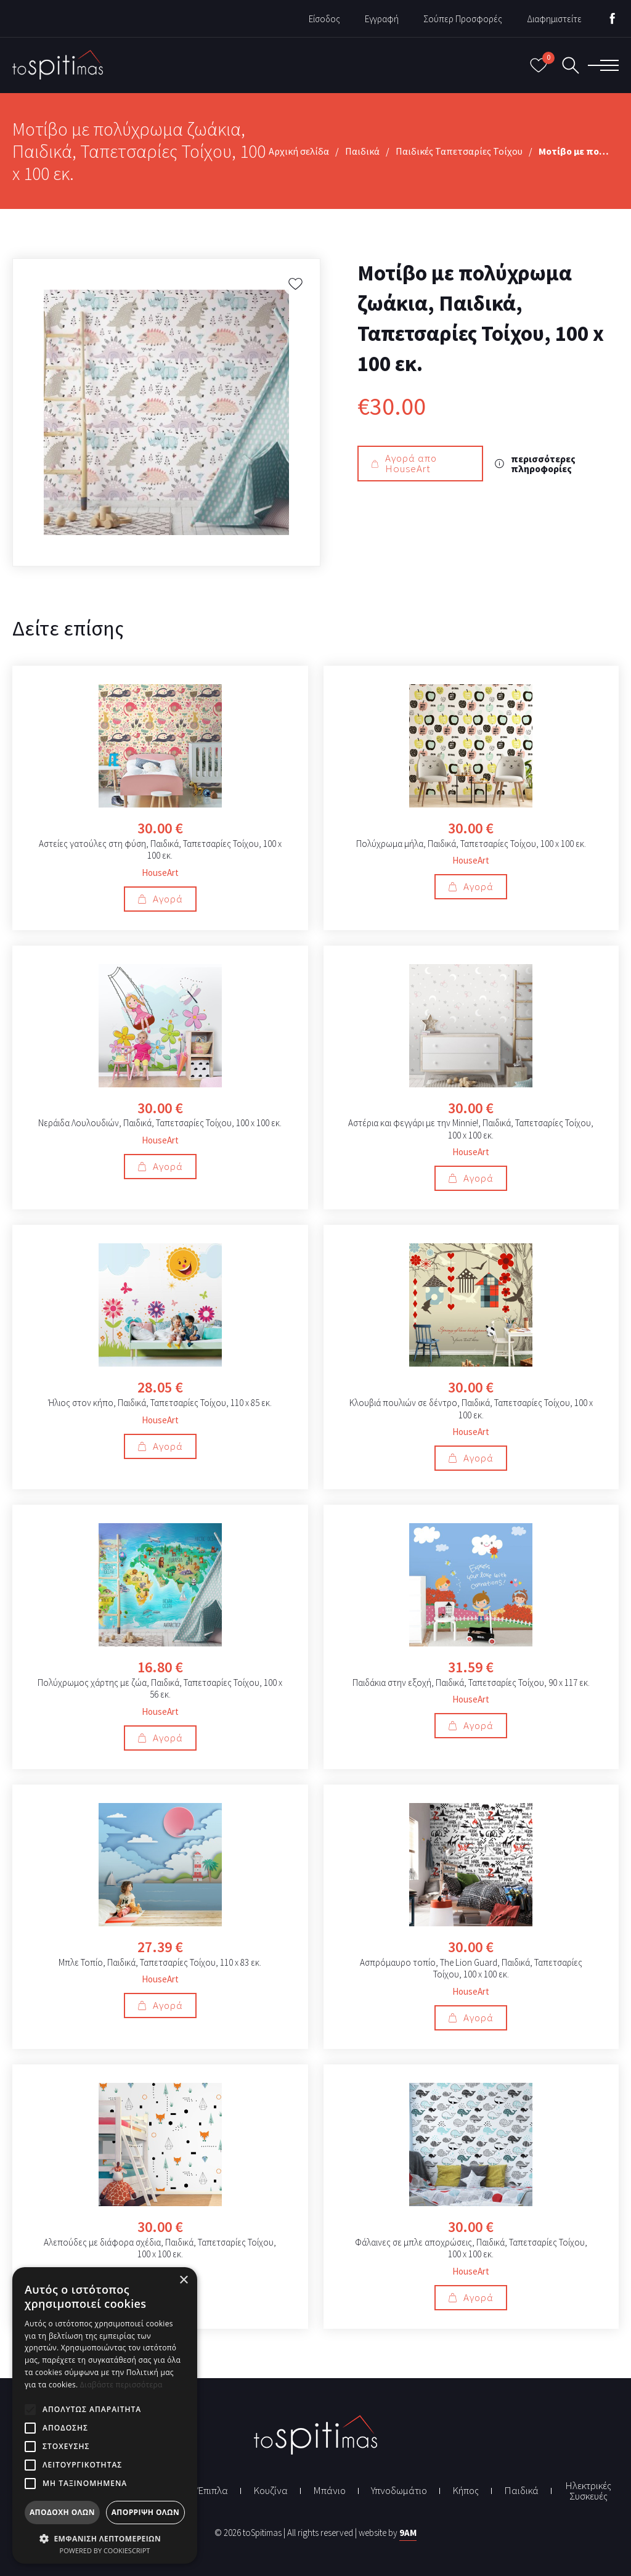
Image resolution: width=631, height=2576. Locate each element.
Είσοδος (324, 18)
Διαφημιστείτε (554, 18)
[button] (105, 2537)
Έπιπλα (213, 2490)
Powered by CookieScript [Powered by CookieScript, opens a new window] (105, 2550)
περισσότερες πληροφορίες (535, 463)
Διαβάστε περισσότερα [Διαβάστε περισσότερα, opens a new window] (121, 2384)
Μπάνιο (329, 2490)
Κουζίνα (270, 2490)
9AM (408, 2532)
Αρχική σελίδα (299, 151)
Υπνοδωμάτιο (399, 2490)
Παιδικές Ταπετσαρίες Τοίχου (459, 151)
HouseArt (160, 872)
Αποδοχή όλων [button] (62, 2512)
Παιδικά (362, 151)
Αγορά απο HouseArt (404, 463)
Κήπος (465, 2490)
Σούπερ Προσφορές (462, 18)
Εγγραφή (382, 18)
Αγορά (160, 899)
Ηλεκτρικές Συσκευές (588, 2490)
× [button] (183, 2280)
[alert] (104, 2415)
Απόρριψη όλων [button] (145, 2512)
